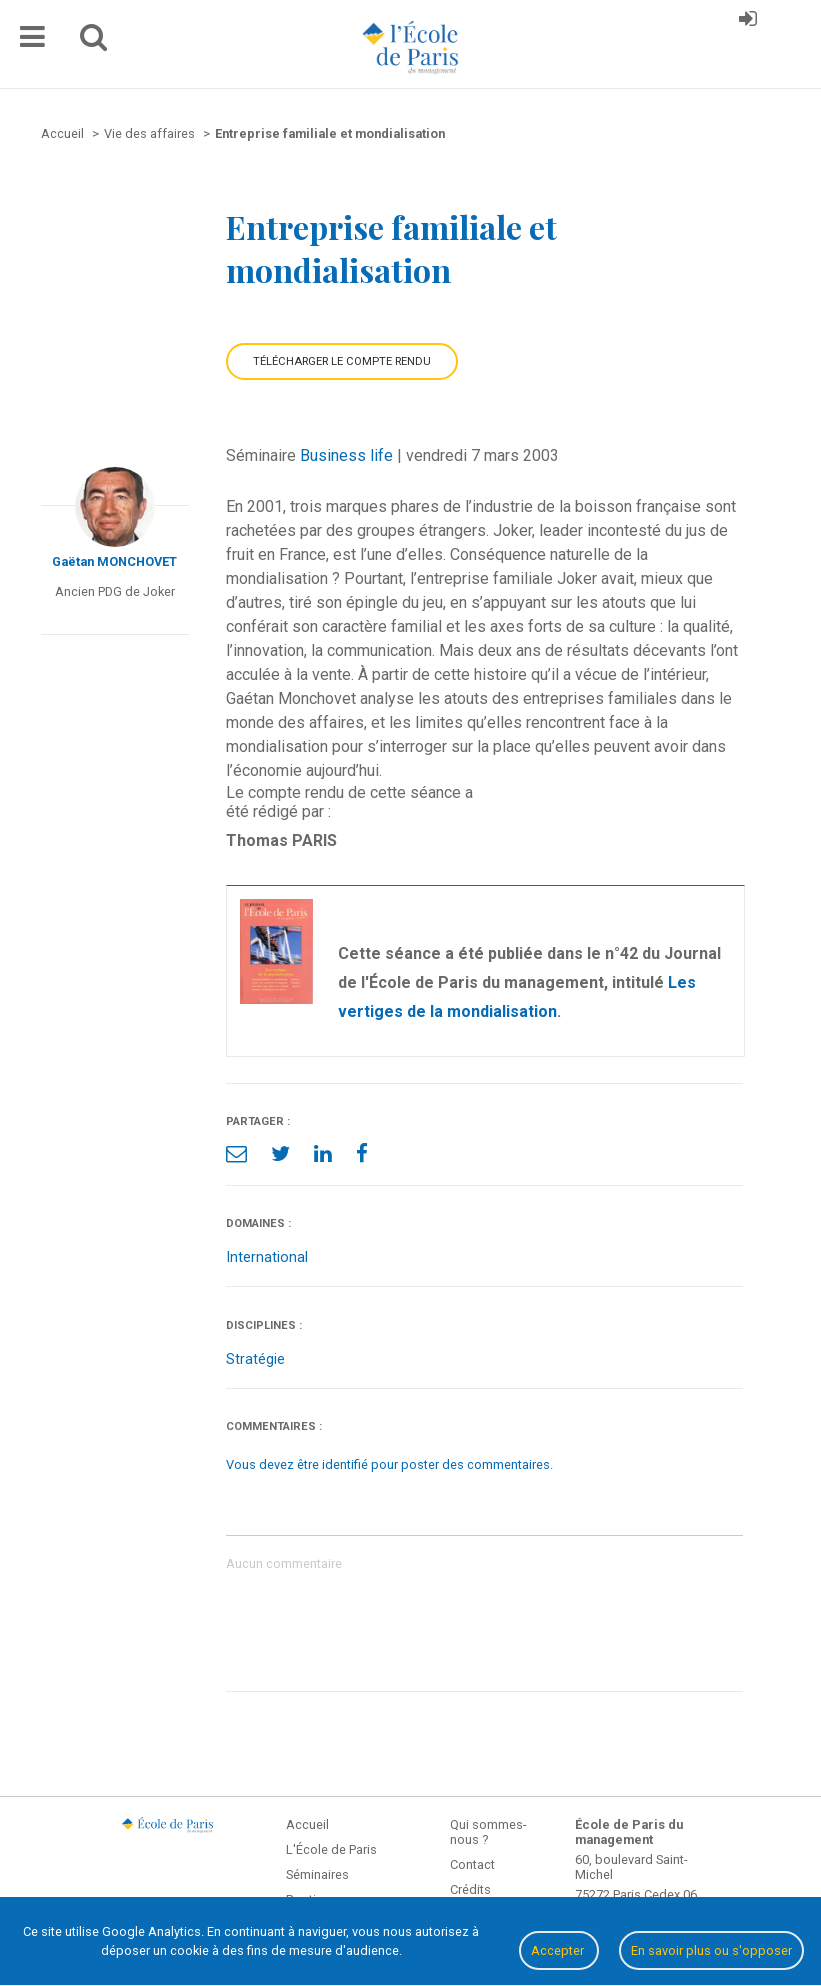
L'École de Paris (331, 1849)
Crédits (470, 1889)
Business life (346, 455)
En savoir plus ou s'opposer (711, 1950)
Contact (472, 1864)
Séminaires (317, 1874)
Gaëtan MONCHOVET (114, 561)
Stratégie (255, 1359)
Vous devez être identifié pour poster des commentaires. (389, 1464)
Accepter (559, 1950)
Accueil (307, 1824)
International (267, 1257)
